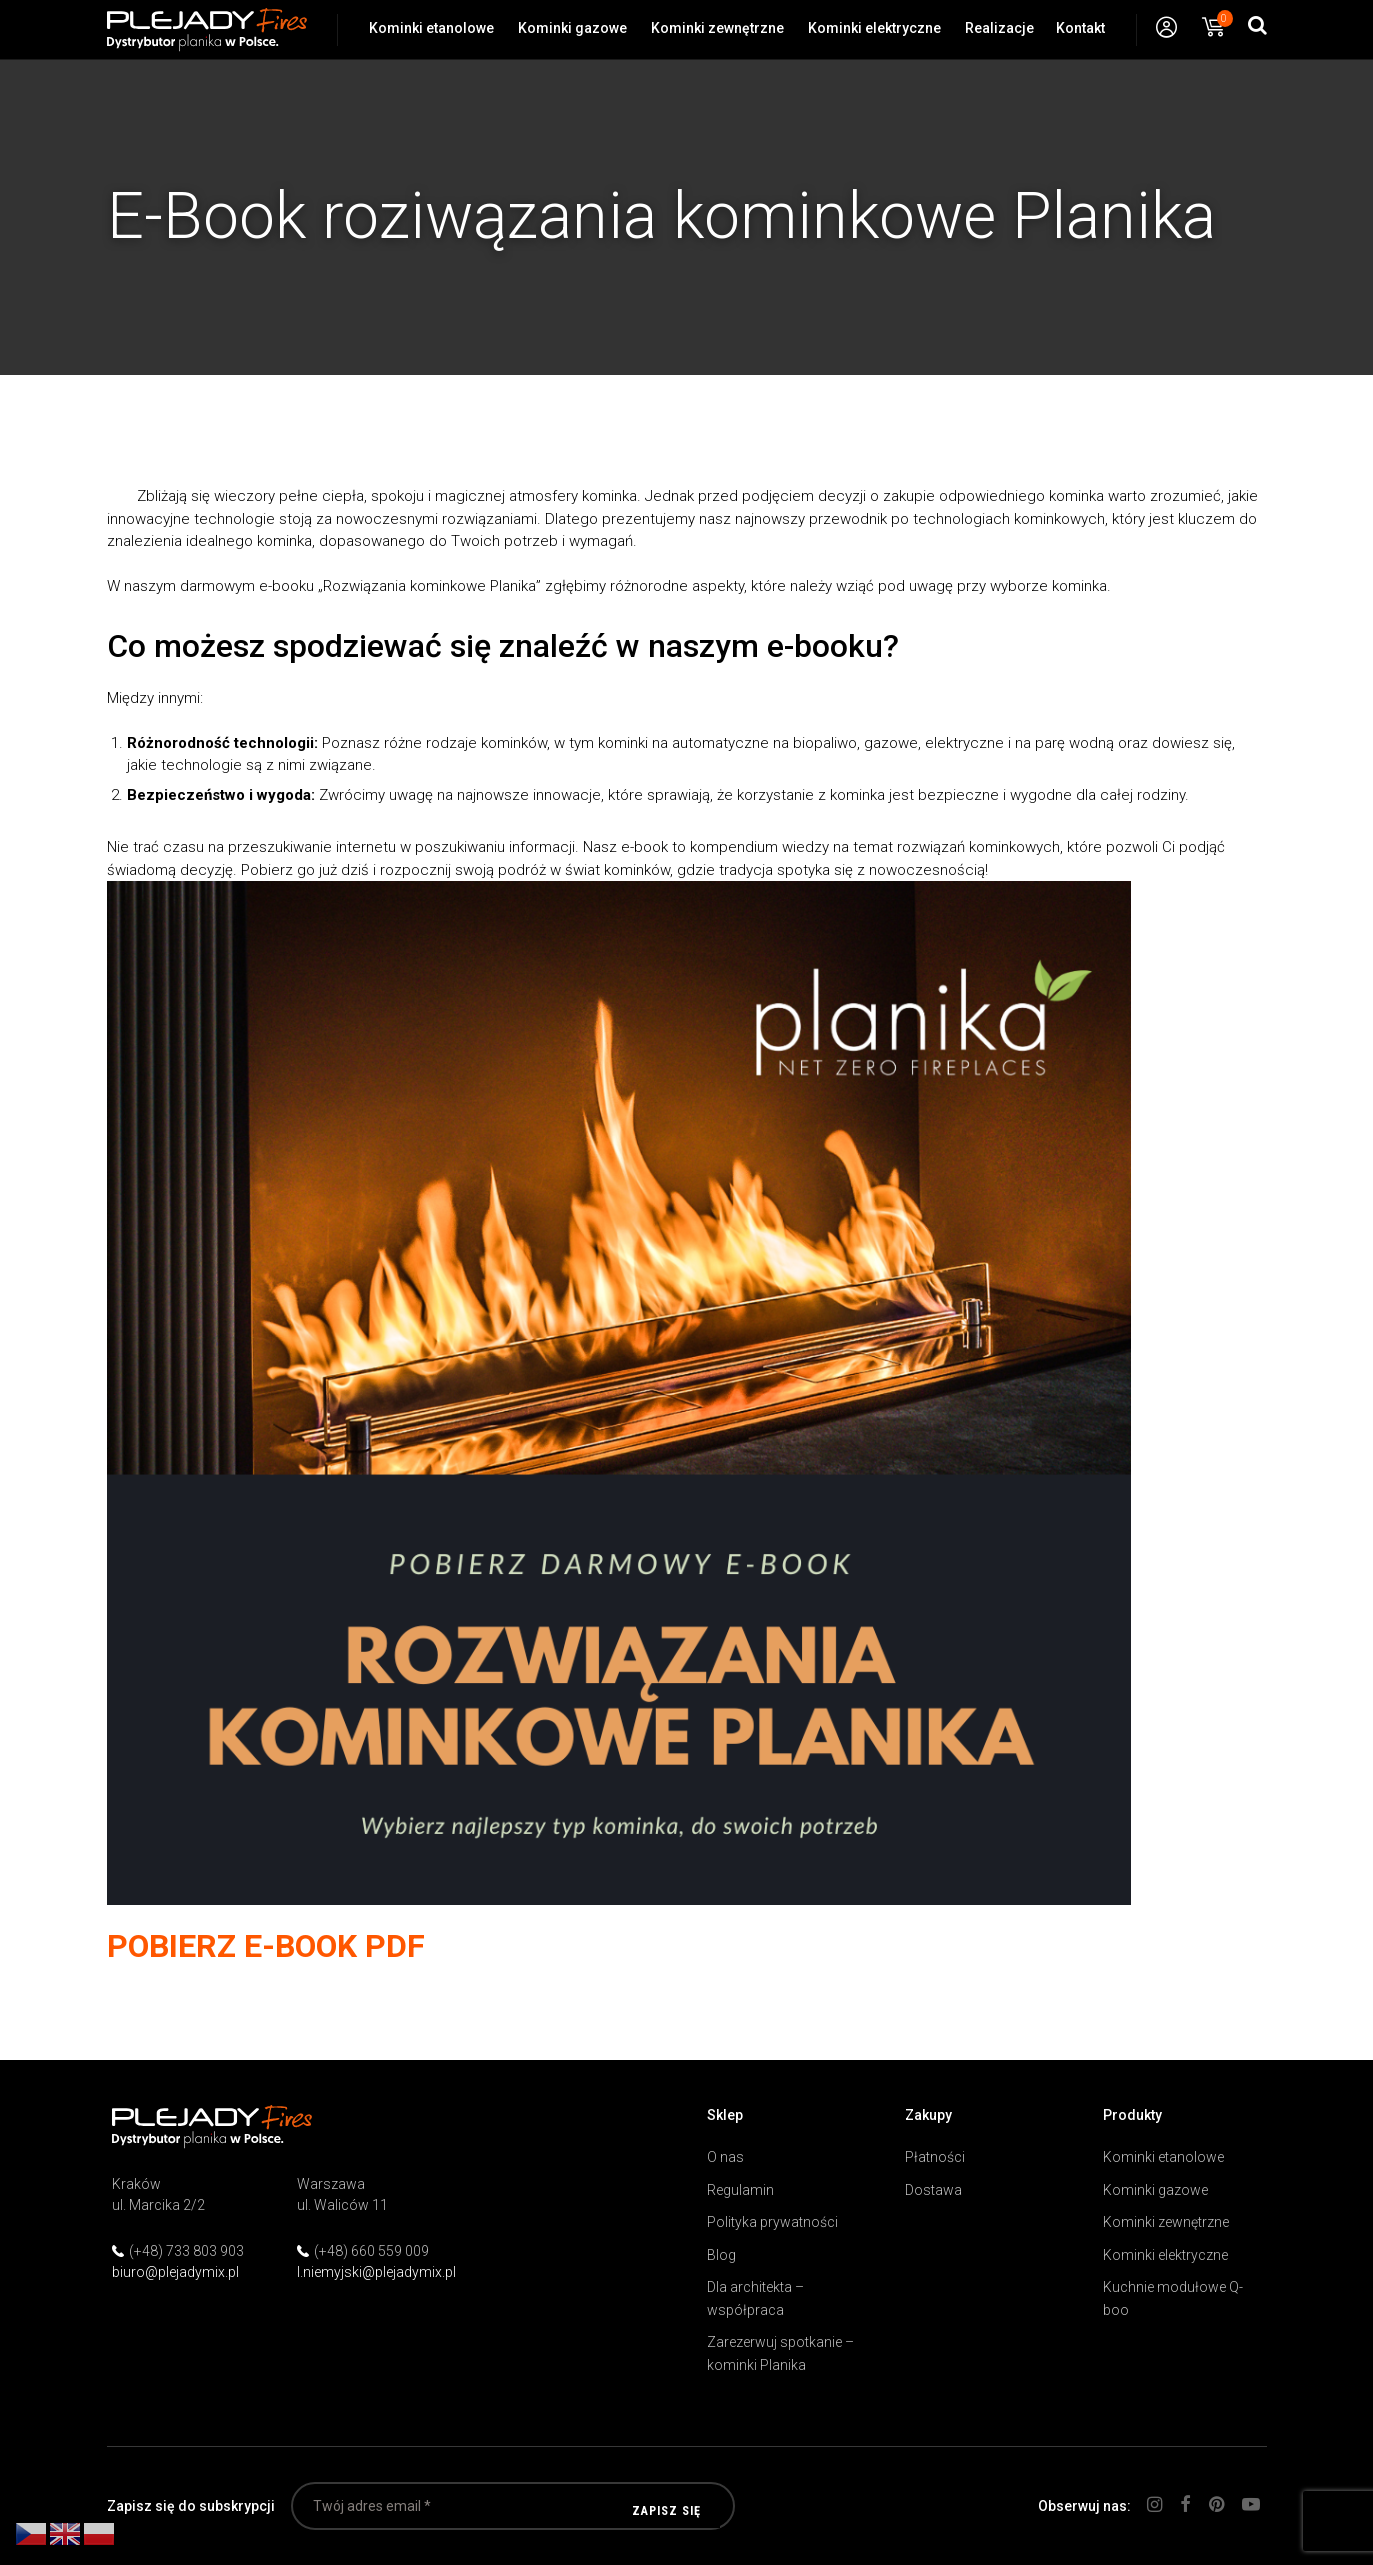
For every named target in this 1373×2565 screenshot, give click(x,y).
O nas (725, 2157)
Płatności (935, 2157)
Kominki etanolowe (431, 28)
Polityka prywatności (772, 2222)
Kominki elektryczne (874, 28)
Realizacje (999, 28)
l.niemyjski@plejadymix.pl (376, 2272)
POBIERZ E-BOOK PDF (266, 1946)
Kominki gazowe (572, 28)
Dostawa (933, 2190)
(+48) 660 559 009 (371, 2251)
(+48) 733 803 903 (186, 2251)
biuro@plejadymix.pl (175, 2272)
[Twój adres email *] (513, 2506)
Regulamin (740, 2190)
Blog (721, 2255)
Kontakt (1080, 28)
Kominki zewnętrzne (717, 28)
